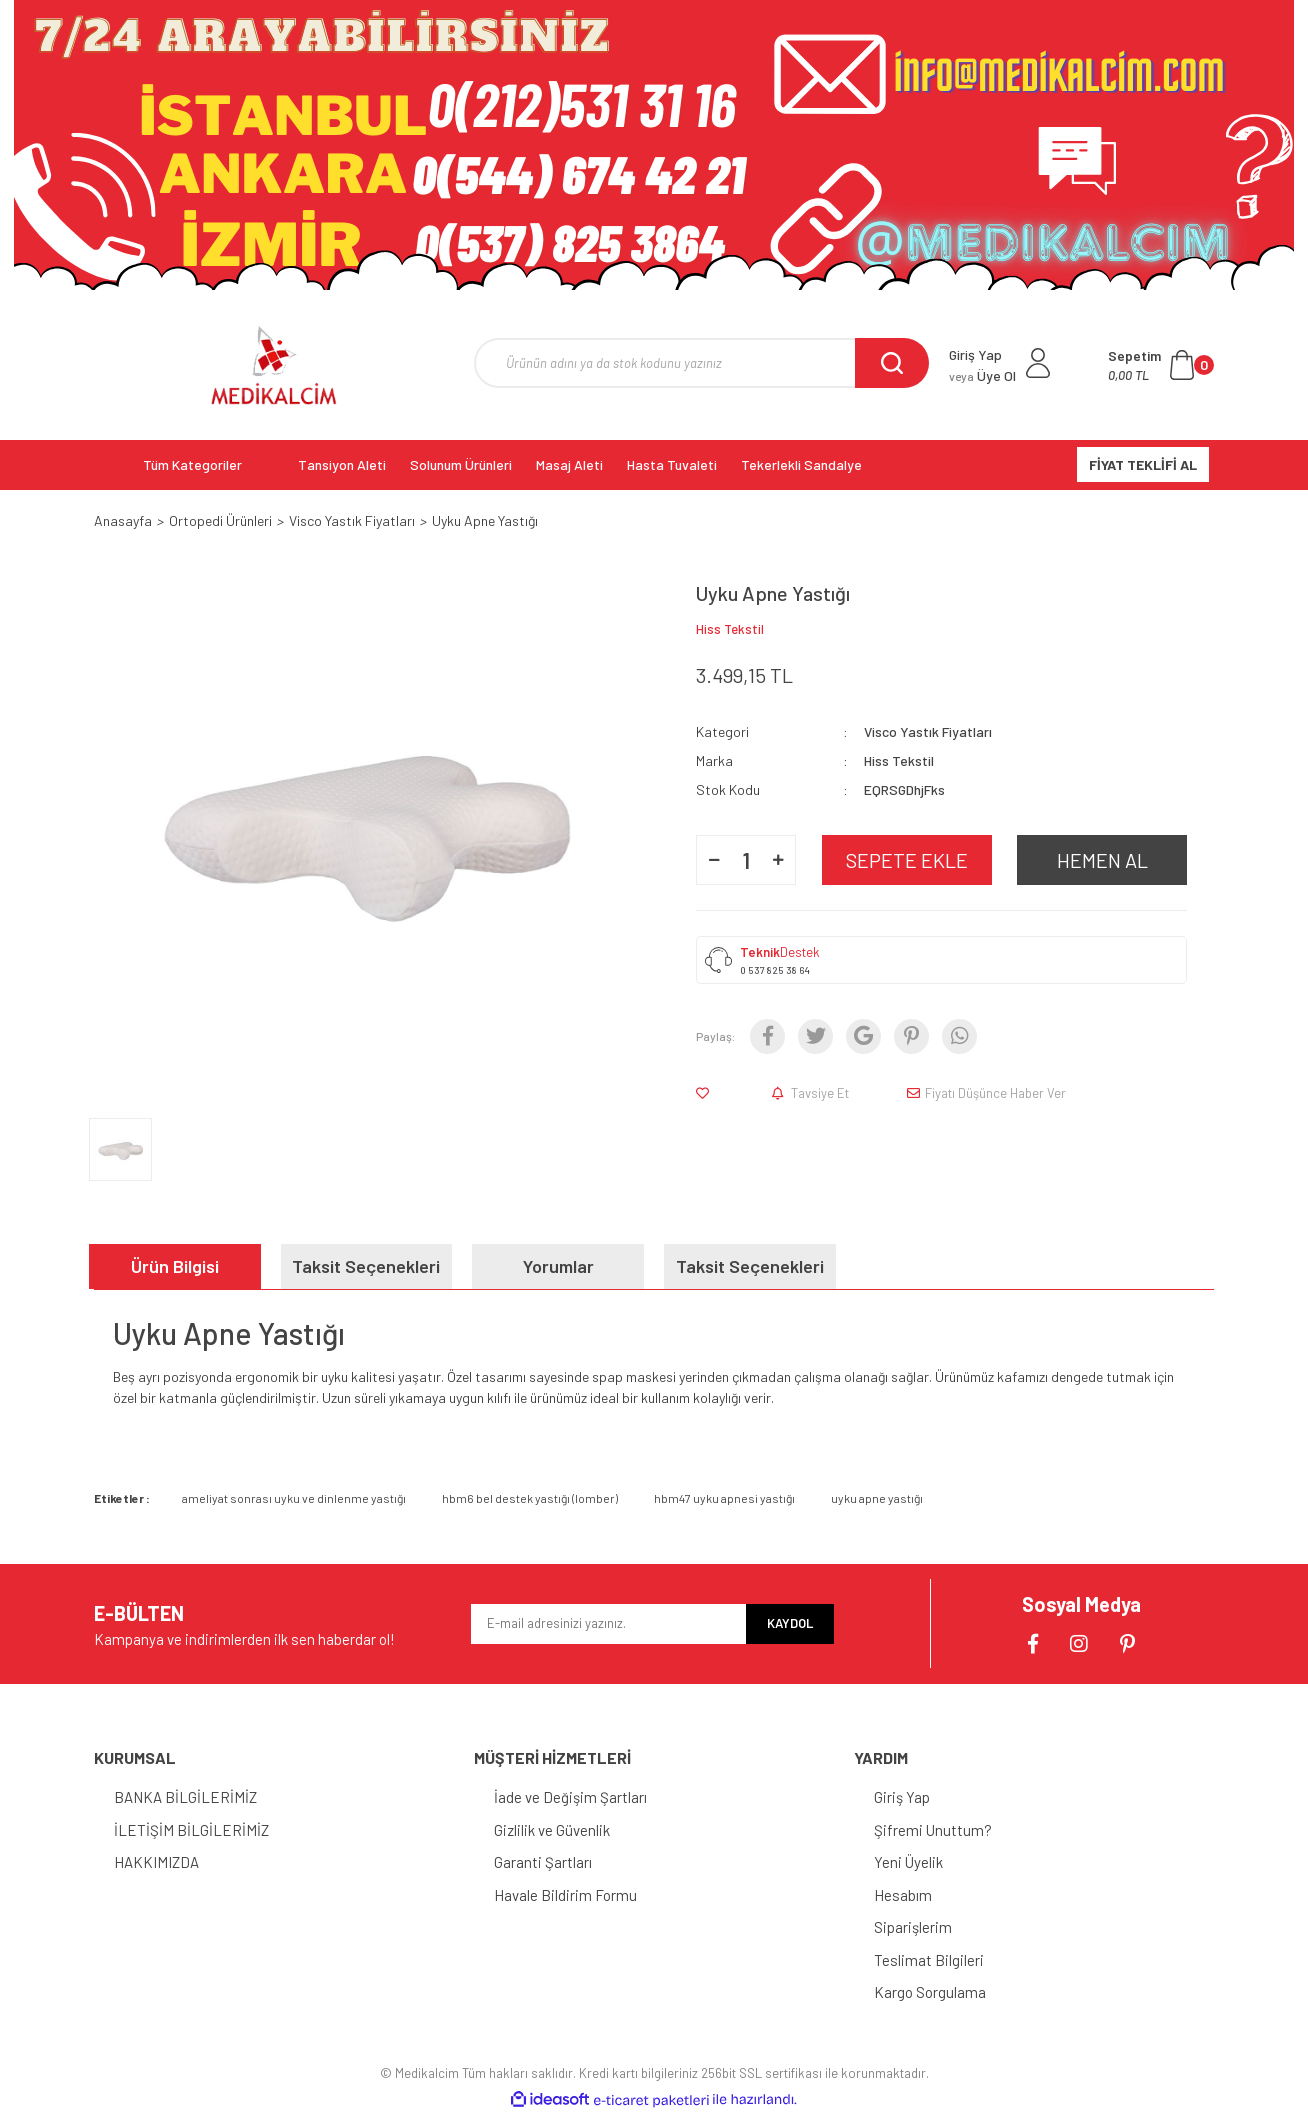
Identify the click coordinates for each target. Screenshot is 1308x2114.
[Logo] (274, 365)
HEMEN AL (1102, 860)
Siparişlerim (913, 1927)
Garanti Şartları (543, 1862)
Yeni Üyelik (908, 1862)
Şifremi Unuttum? (933, 1830)
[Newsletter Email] (608, 1624)
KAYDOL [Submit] (790, 1623)
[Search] (701, 363)
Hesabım (903, 1895)
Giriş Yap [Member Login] (975, 354)
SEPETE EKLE (907, 860)
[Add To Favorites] (706, 1093)
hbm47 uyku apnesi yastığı (724, 1498)
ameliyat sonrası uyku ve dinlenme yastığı (294, 1498)
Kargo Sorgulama (930, 1992)
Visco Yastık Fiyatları (928, 731)
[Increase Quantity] (778, 860)
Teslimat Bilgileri (929, 1960)
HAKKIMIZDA (156, 1862)
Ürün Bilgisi (175, 1266)
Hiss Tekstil (730, 629)
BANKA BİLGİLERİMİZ (185, 1797)
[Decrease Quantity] (714, 860)
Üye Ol (982, 375)
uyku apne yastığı (877, 1498)
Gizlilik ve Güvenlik (552, 1830)
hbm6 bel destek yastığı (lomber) (530, 1498)
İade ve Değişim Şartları (570, 1797)
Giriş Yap (902, 1797)
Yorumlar (558, 1266)
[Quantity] (746, 860)
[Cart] (1161, 365)
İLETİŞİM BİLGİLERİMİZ (191, 1830)
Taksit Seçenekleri (366, 1266)
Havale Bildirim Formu (565, 1895)
